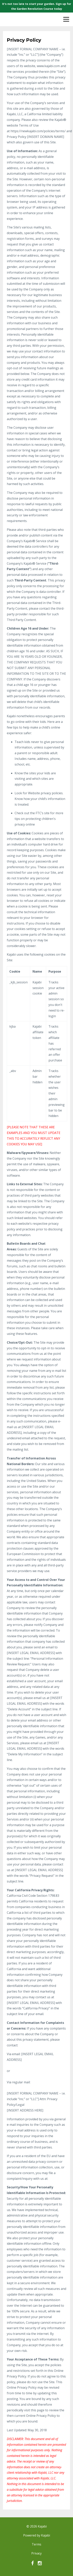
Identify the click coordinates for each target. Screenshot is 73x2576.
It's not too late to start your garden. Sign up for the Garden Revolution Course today (36, 6)
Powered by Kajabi (36, 2535)
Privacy (36, 2553)
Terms (36, 2544)
